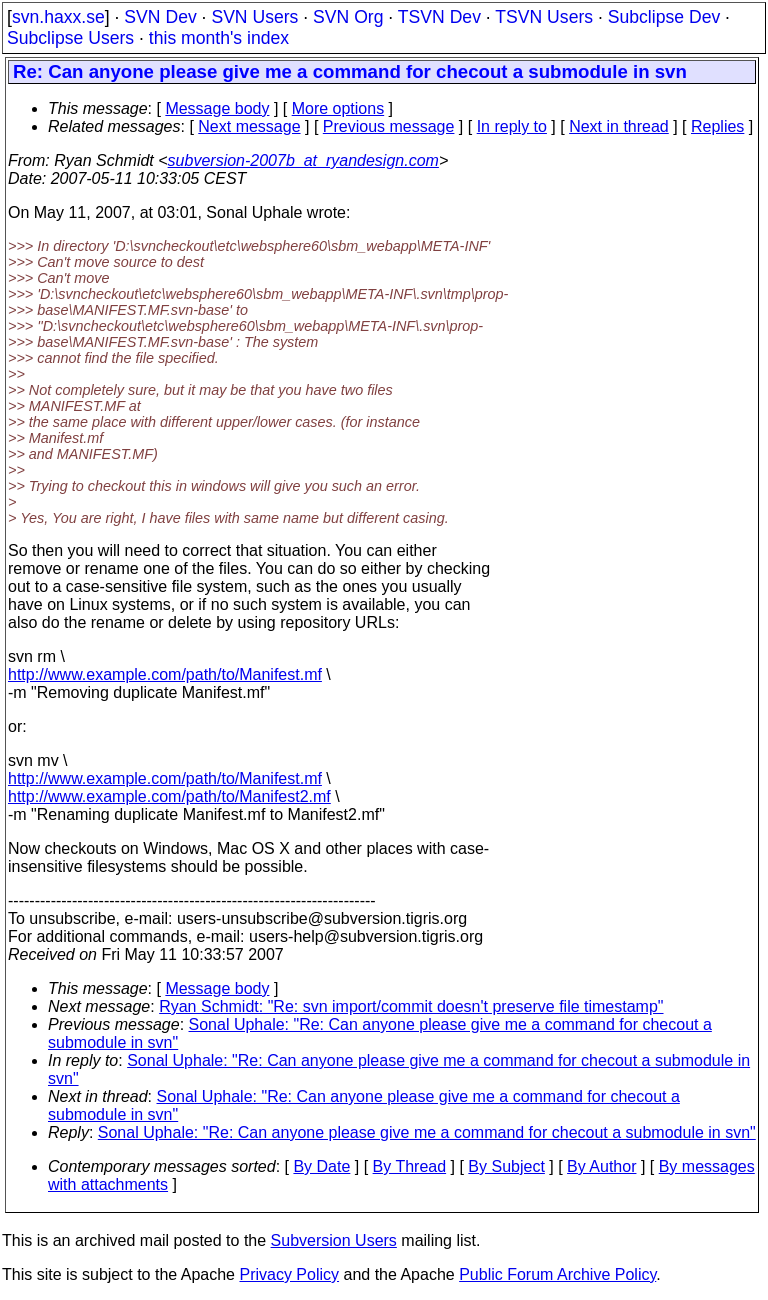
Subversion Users (334, 1240)
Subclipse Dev (664, 17)
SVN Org (348, 17)
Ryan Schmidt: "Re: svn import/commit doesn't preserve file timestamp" (411, 1006)
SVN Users (254, 17)
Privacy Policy (289, 1274)
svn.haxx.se (58, 17)
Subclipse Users (70, 38)
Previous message (389, 126)
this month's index (219, 38)
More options (338, 108)
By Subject (506, 1166)
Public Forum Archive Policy (557, 1274)
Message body (217, 108)
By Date (321, 1166)
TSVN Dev (439, 17)
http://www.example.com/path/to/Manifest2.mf (169, 796)
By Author (601, 1166)
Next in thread (619, 126)
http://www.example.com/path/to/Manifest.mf (165, 674)
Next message (249, 126)
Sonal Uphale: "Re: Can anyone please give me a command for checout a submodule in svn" (427, 1132)
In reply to (512, 126)
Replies (717, 126)
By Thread (410, 1166)
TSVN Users (544, 17)
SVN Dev (160, 17)
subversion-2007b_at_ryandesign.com (303, 160)
